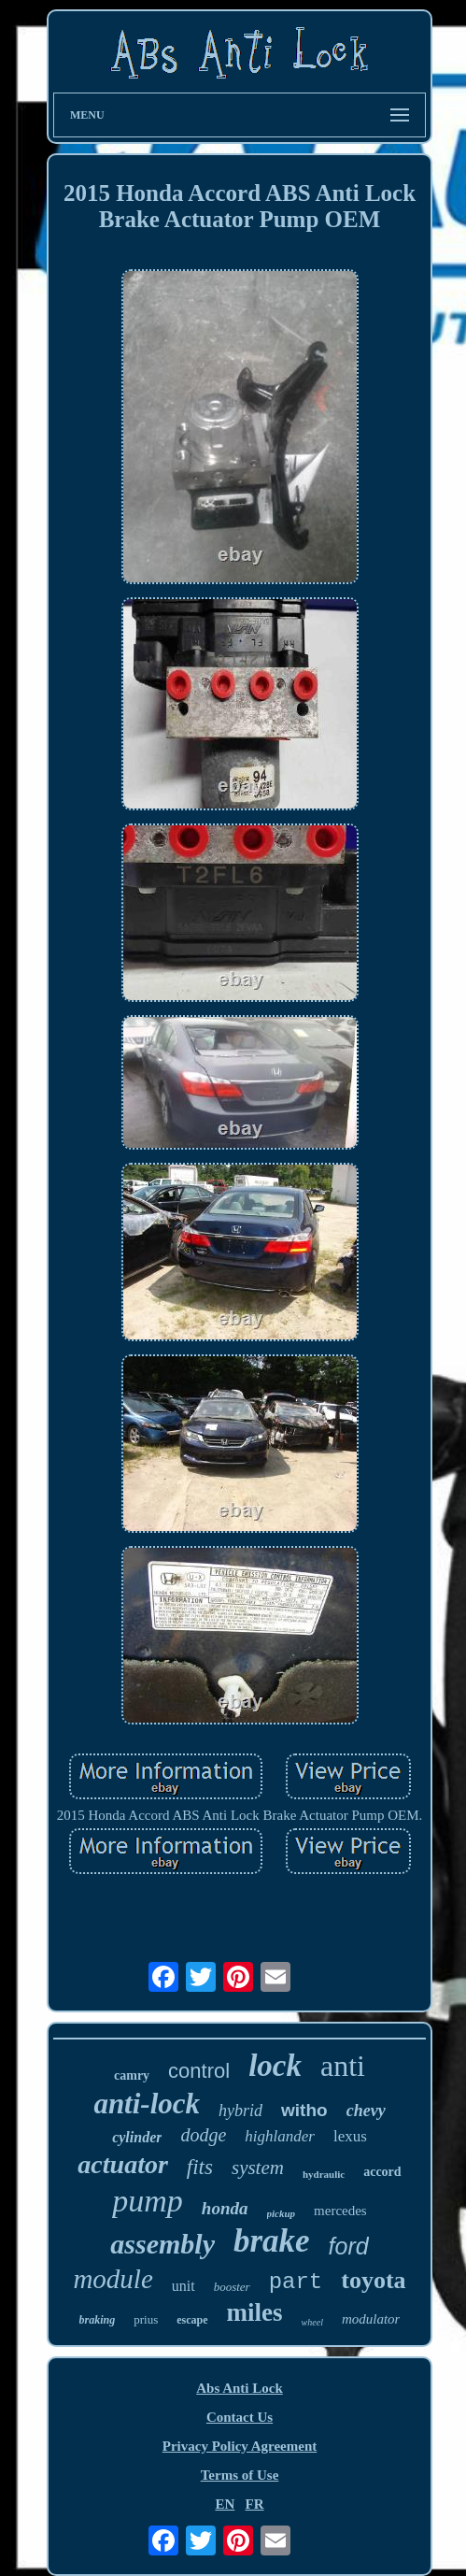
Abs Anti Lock (239, 2388)
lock (275, 2065)
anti (342, 2065)
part (296, 2282)
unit (183, 2286)
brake (271, 2241)
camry (131, 2075)
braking (97, 2319)
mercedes (340, 2210)
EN (224, 2504)
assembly (162, 2243)
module (112, 2279)
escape (192, 2319)
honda (225, 2208)
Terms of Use (240, 2475)
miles (255, 2312)
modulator (371, 2318)
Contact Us (239, 2417)
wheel (312, 2322)
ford (349, 2246)
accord (382, 2172)
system (258, 2167)
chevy (366, 2110)
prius (146, 2319)
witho (304, 2110)
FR (255, 2504)
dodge (203, 2135)
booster (232, 2287)
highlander (280, 2136)
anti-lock (146, 2103)
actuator (122, 2164)
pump (147, 2200)
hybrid (240, 2110)
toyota (373, 2280)
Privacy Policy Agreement (240, 2446)
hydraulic (324, 2174)
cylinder (137, 2137)
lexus (350, 2136)
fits (200, 2167)
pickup (281, 2213)
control (199, 2070)
